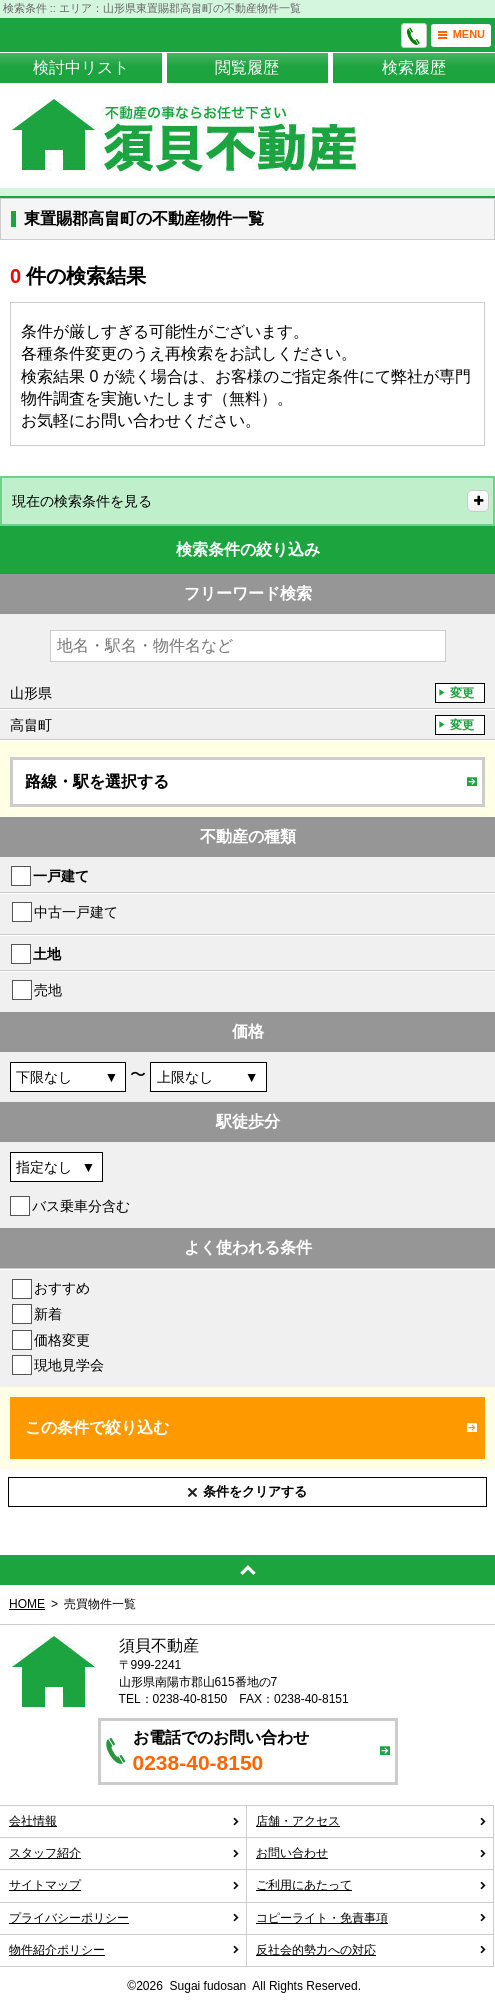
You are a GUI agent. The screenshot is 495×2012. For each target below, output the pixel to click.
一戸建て (61, 876)
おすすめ (62, 1288)
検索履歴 (414, 67)
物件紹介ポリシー (124, 1950)
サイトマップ (124, 1885)
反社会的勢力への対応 (371, 1950)
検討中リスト (81, 67)
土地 (47, 954)
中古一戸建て (76, 912)
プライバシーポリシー (124, 1918)
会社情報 (124, 1821)
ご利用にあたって (371, 1885)
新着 (48, 1314)
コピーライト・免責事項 (371, 1918)
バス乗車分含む (81, 1206)
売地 (48, 990)
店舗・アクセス (371, 1821)
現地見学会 (69, 1365)
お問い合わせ (371, 1853)
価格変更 (62, 1340)
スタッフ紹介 (124, 1853)
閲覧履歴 (247, 67)
